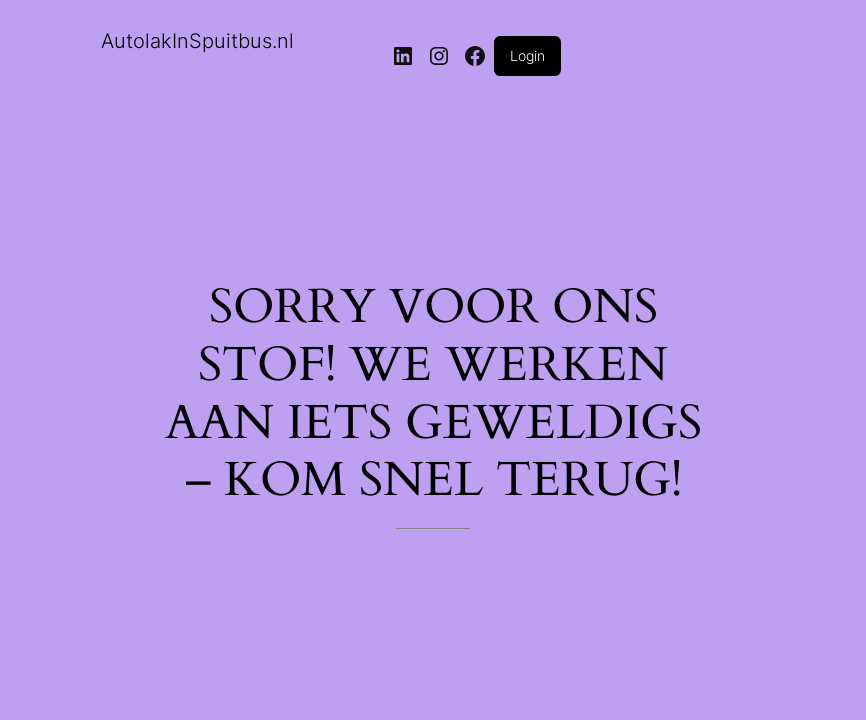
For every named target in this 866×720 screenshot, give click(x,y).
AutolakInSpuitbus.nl (197, 41)
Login (527, 55)
